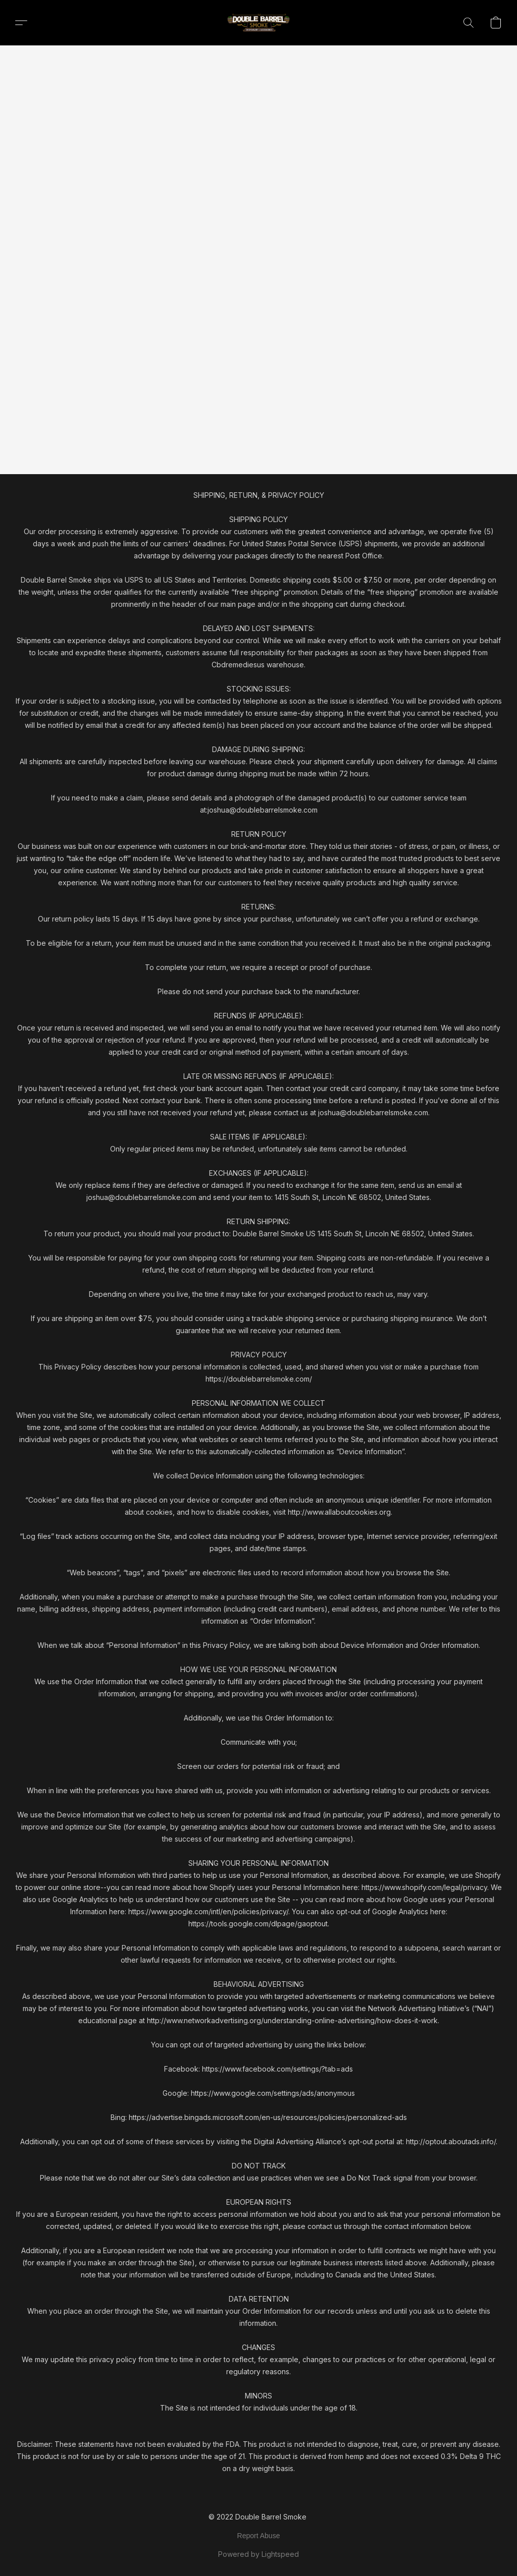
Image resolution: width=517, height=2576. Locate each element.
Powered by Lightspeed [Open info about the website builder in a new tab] (258, 2554)
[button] (258, 22)
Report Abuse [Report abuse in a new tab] (258, 2536)
